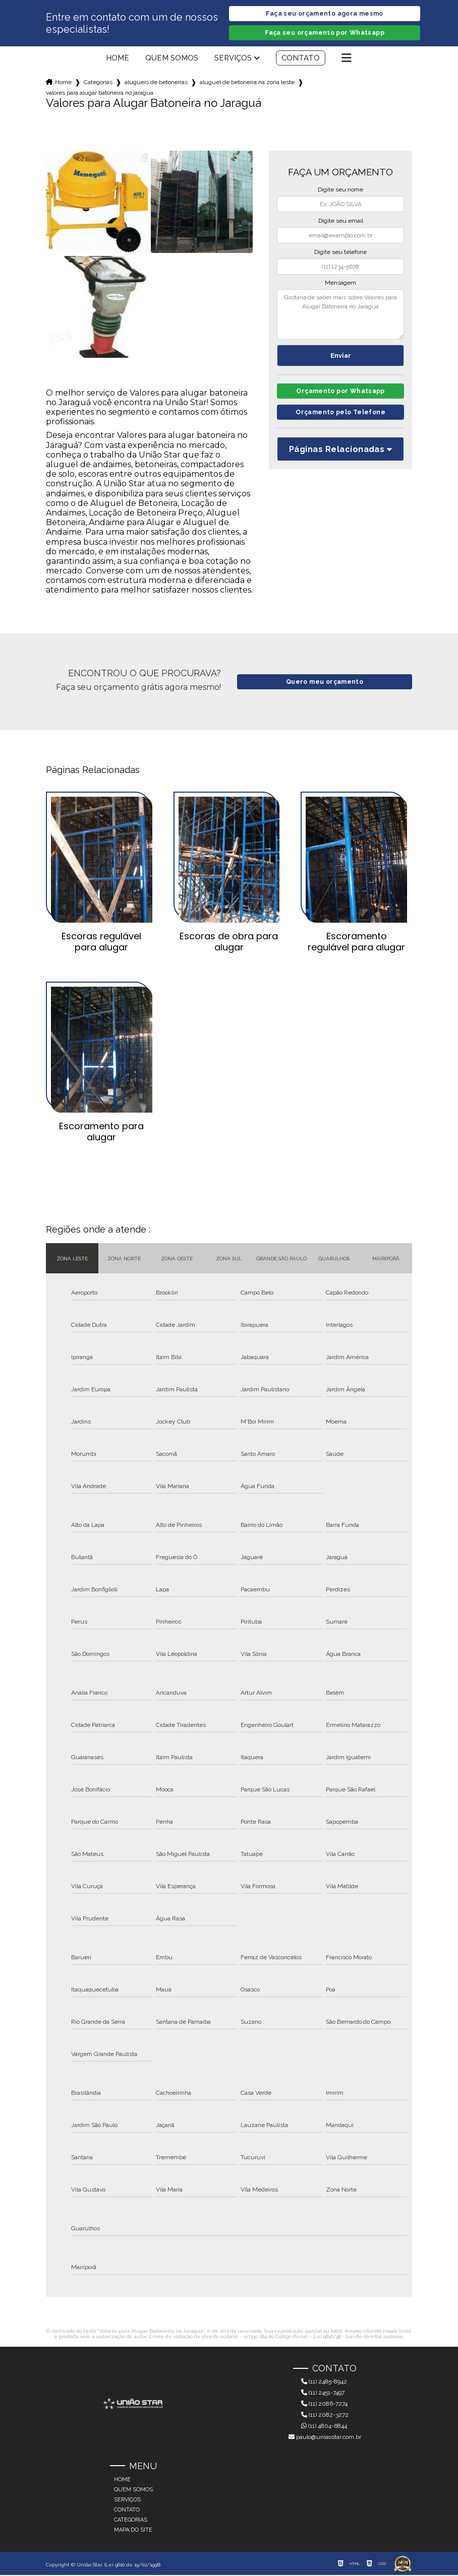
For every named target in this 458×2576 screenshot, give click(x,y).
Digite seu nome (340, 190)
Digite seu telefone (340, 252)
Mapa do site (133, 2531)
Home (117, 58)
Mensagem (340, 283)
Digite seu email (340, 221)
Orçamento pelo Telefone (340, 415)
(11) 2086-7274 (324, 2404)
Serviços (233, 58)
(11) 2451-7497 (323, 2393)
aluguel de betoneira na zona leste (247, 83)
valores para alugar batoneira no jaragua (99, 93)
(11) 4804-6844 (324, 2426)
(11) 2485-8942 (324, 2382)
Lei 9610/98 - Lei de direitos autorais (358, 2337)
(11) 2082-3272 (325, 2415)
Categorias (98, 83)
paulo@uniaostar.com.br (325, 2437)
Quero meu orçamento (324, 683)
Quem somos (171, 58)
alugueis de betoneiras (156, 83)
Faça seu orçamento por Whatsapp (325, 33)
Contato (300, 58)
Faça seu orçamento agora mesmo (324, 14)
